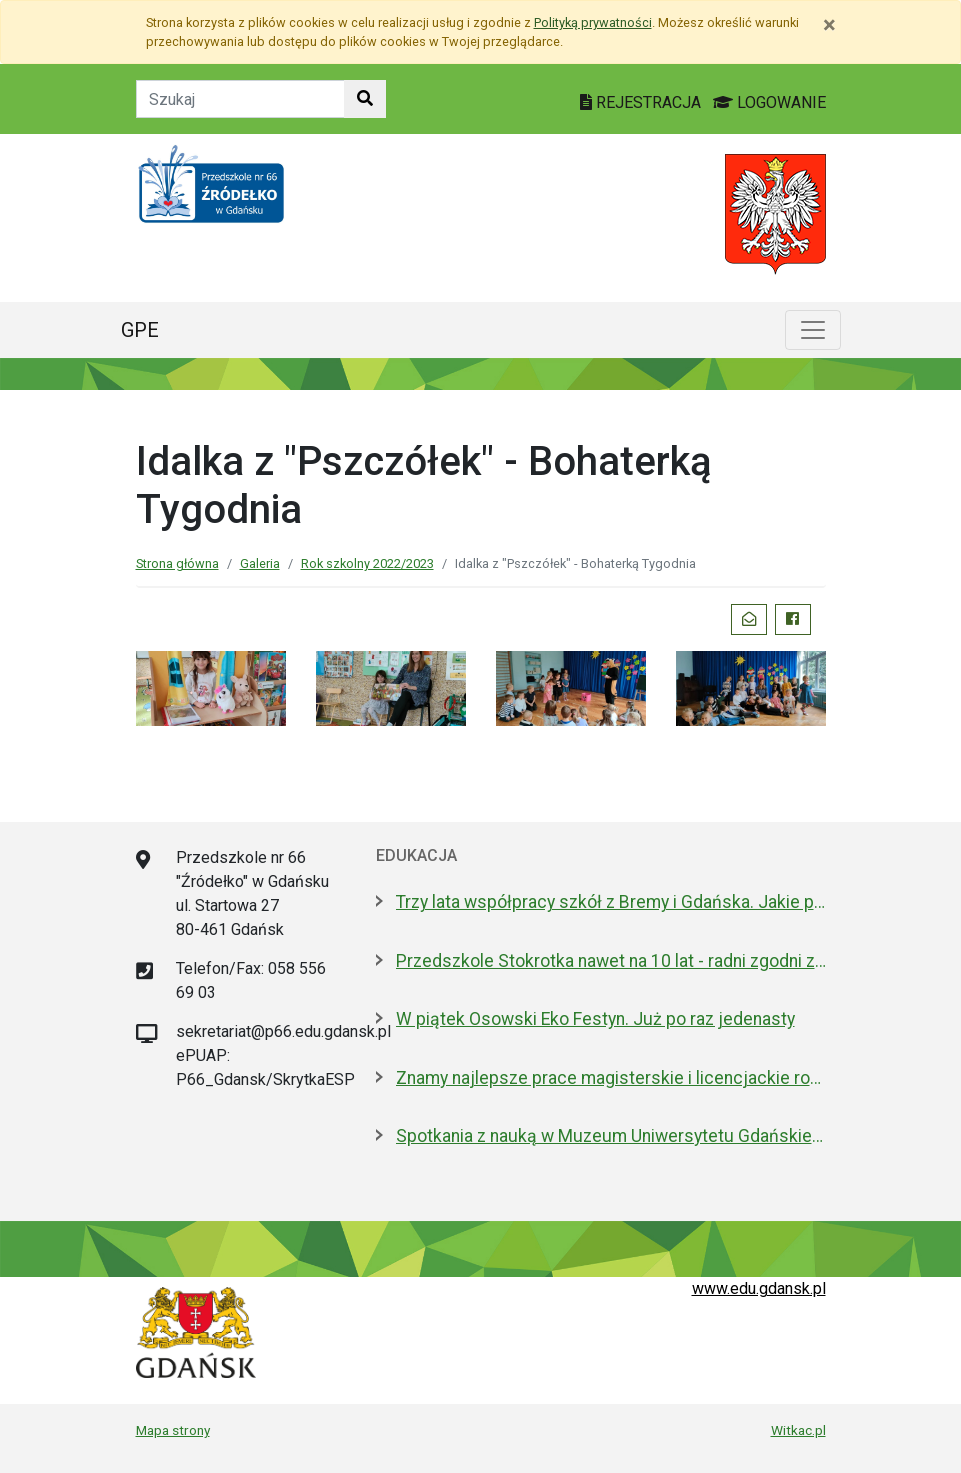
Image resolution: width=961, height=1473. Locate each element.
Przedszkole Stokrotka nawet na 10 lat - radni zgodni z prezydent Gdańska (611, 961)
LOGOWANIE (769, 102)
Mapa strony (173, 1430)
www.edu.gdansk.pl (759, 1288)
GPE (140, 330)
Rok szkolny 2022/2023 (367, 563)
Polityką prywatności (593, 22)
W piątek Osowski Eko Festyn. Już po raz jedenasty (595, 1019)
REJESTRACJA (642, 102)
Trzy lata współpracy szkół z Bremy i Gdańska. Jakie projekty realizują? (611, 902)
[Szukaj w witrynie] (365, 99)
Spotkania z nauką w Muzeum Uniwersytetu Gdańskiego (611, 1136)
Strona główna (177, 563)
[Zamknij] (829, 25)
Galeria (260, 563)
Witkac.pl (798, 1430)
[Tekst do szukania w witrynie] (240, 99)
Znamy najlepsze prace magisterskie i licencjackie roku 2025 (611, 1078)
